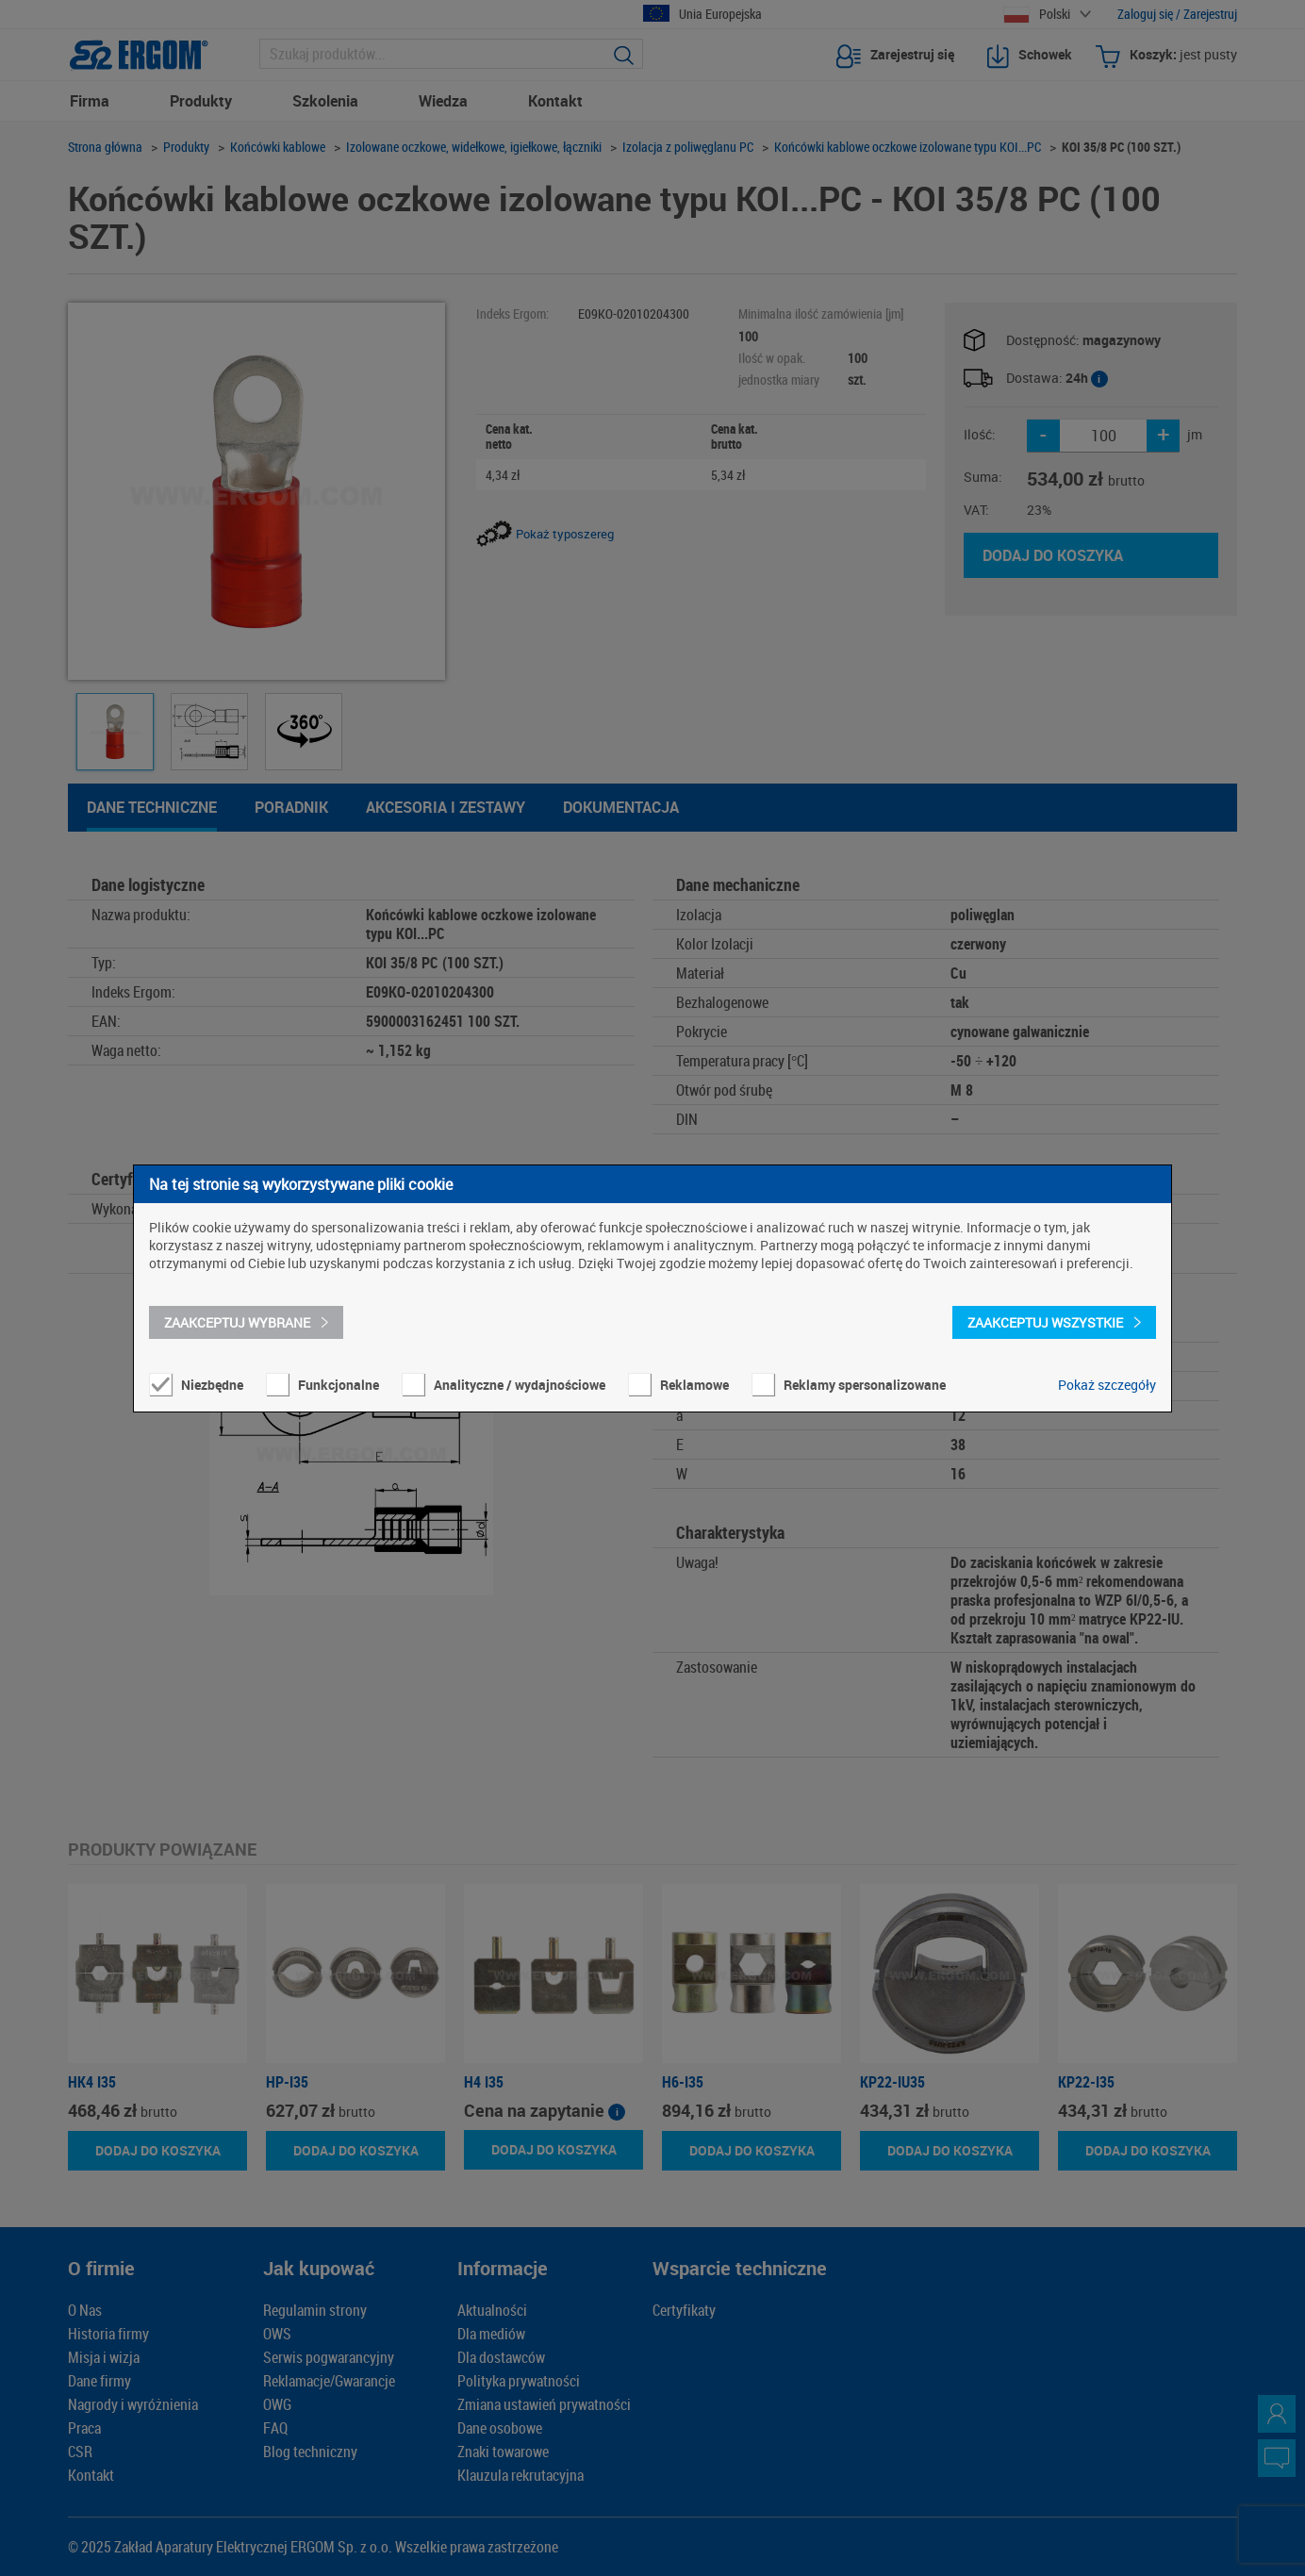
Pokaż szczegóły (1107, 1385)
